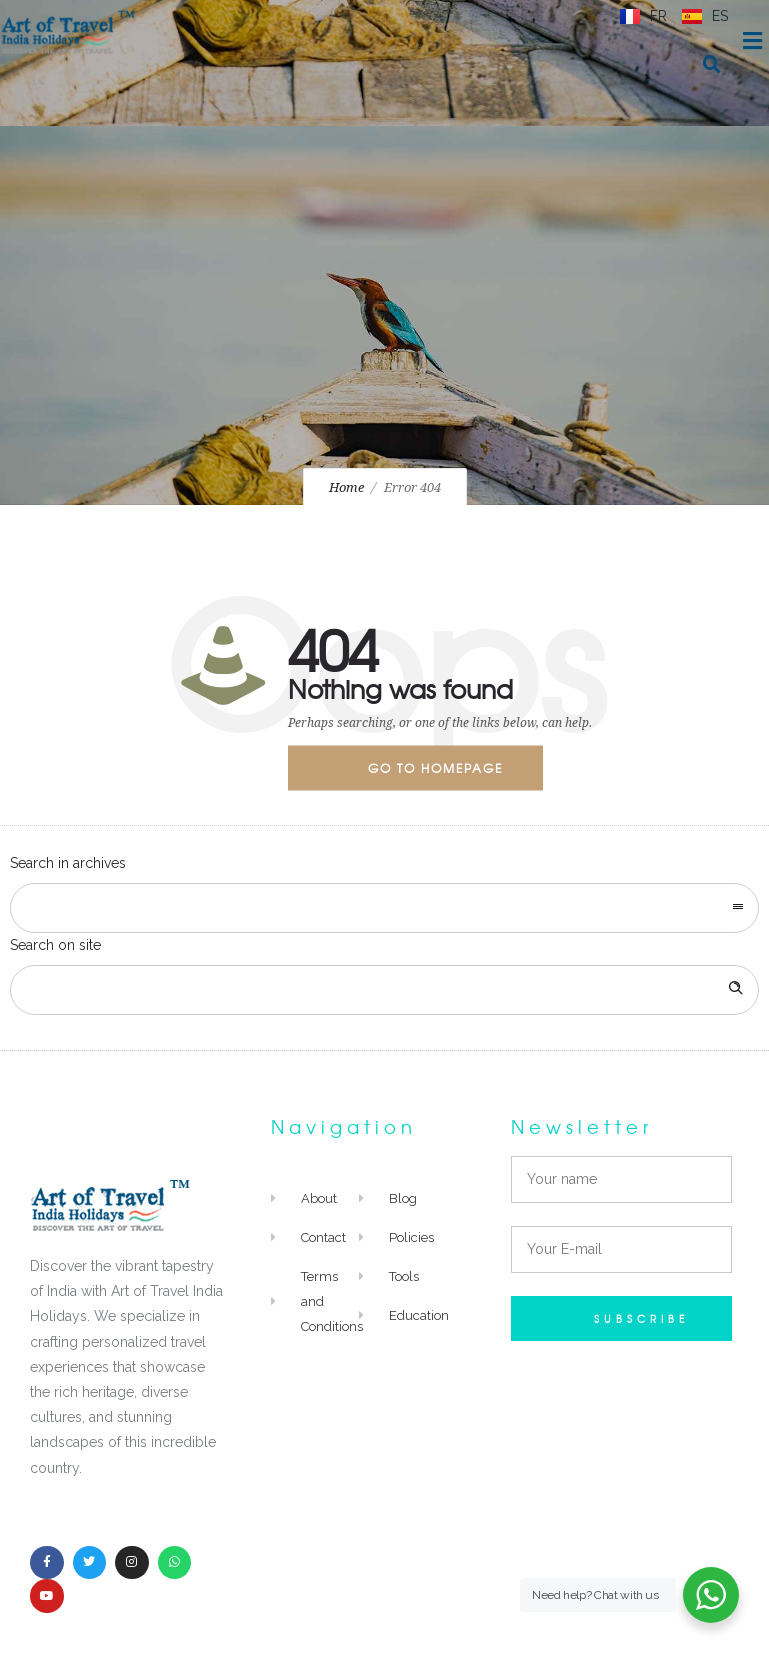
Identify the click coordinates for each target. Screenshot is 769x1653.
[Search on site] (384, 990)
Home (346, 487)
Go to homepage (435, 768)
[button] (712, 65)
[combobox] (384, 908)
